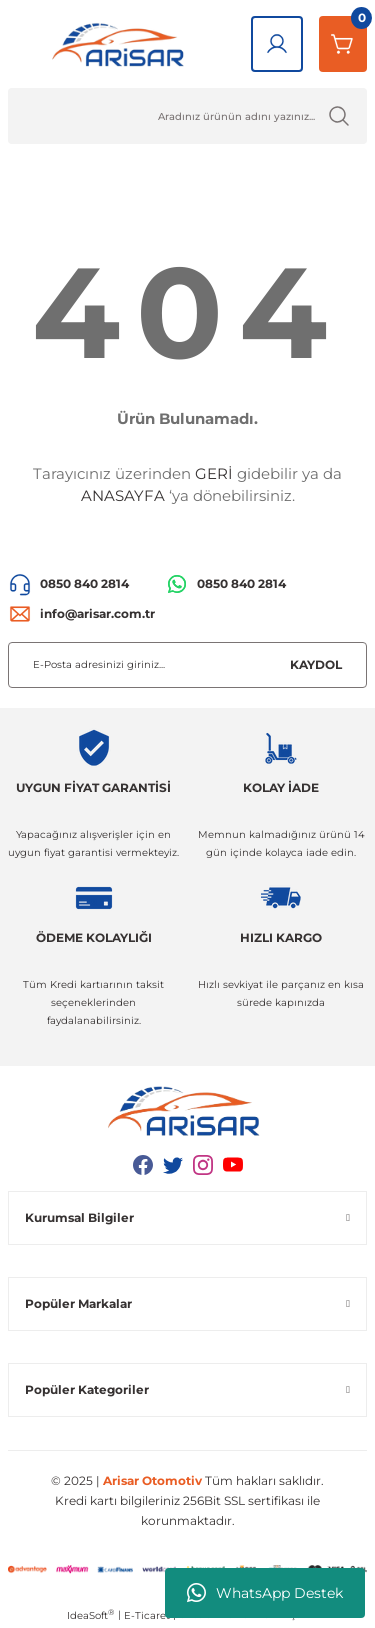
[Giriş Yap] (277, 44)
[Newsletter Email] (187, 665)
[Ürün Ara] (187, 116)
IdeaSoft (90, 1615)
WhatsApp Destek (265, 1593)
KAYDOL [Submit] (316, 664)
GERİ (214, 473)
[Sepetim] (343, 44)
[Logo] (121, 44)
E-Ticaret (147, 1615)
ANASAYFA (123, 495)
